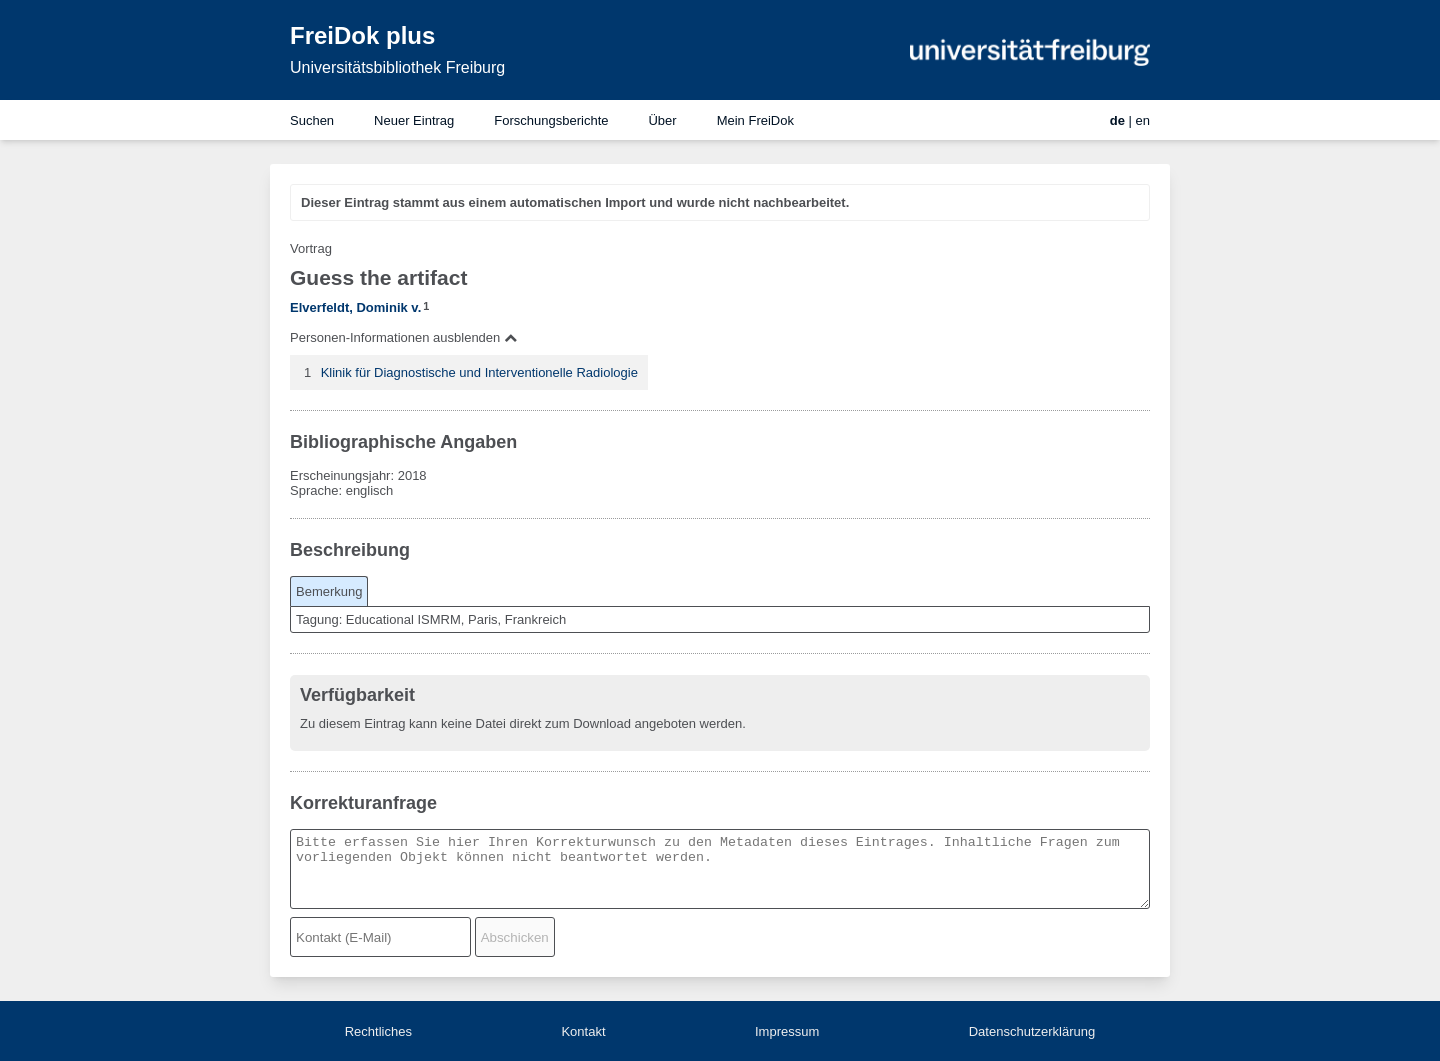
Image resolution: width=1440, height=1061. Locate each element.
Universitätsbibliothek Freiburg (397, 67)
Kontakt (583, 1031)
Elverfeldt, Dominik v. (355, 307)
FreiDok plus (362, 35)
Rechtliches (378, 1031)
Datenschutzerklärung (1032, 1031)
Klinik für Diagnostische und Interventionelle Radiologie (479, 372)
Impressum (787, 1031)
